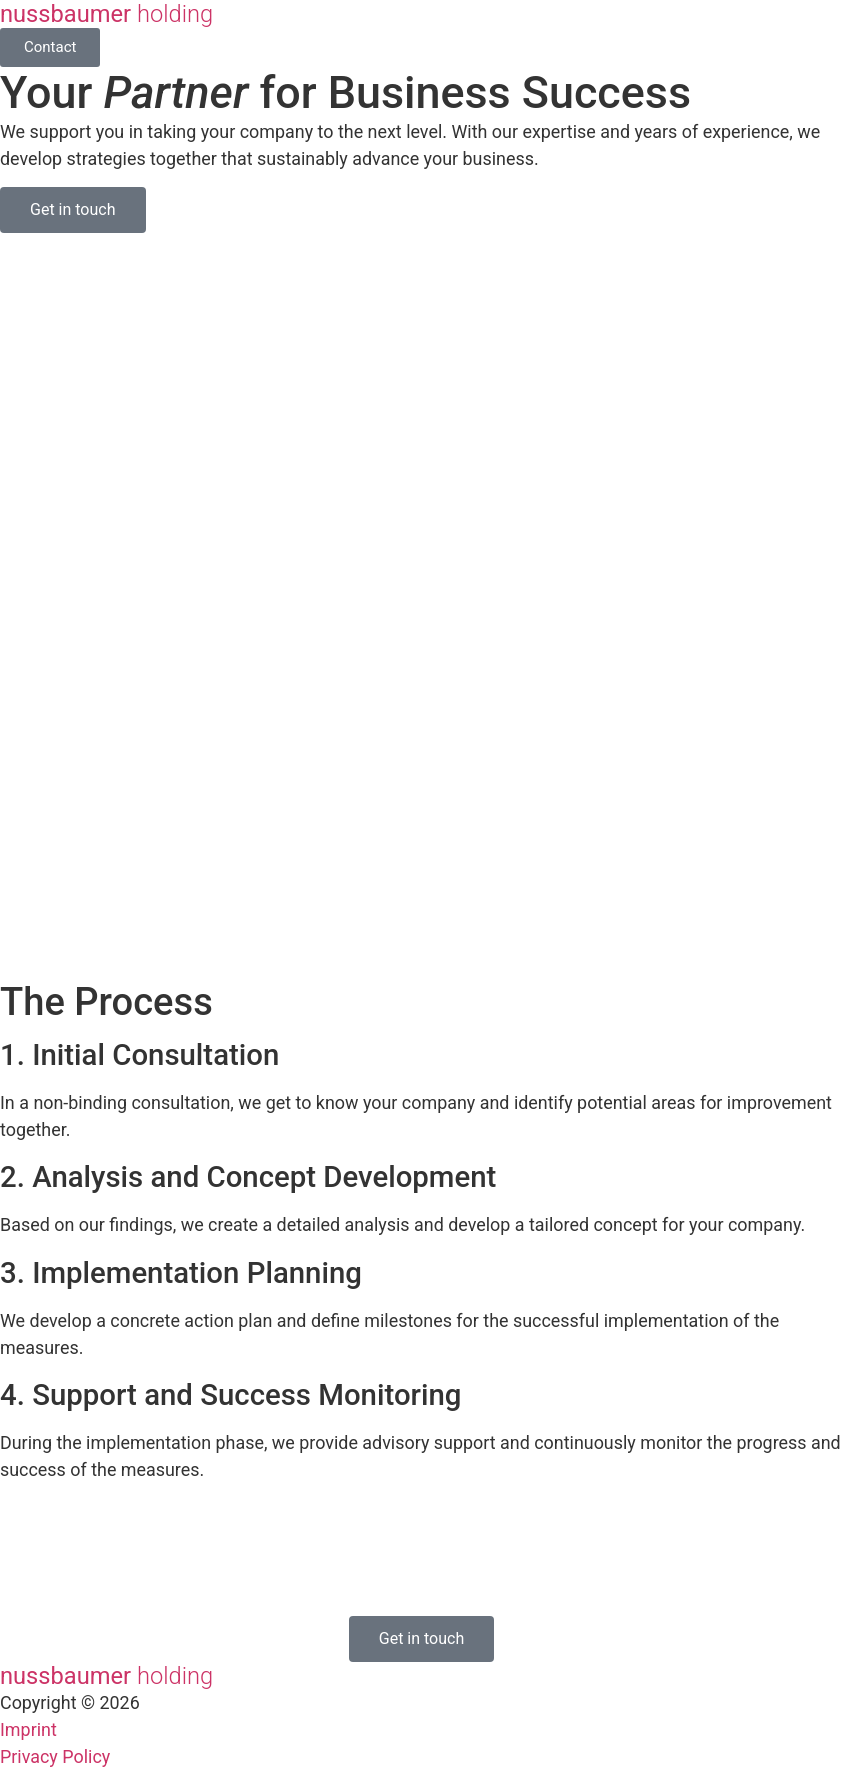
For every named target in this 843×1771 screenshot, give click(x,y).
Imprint (28, 1729)
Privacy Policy (55, 1756)
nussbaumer (106, 14)
